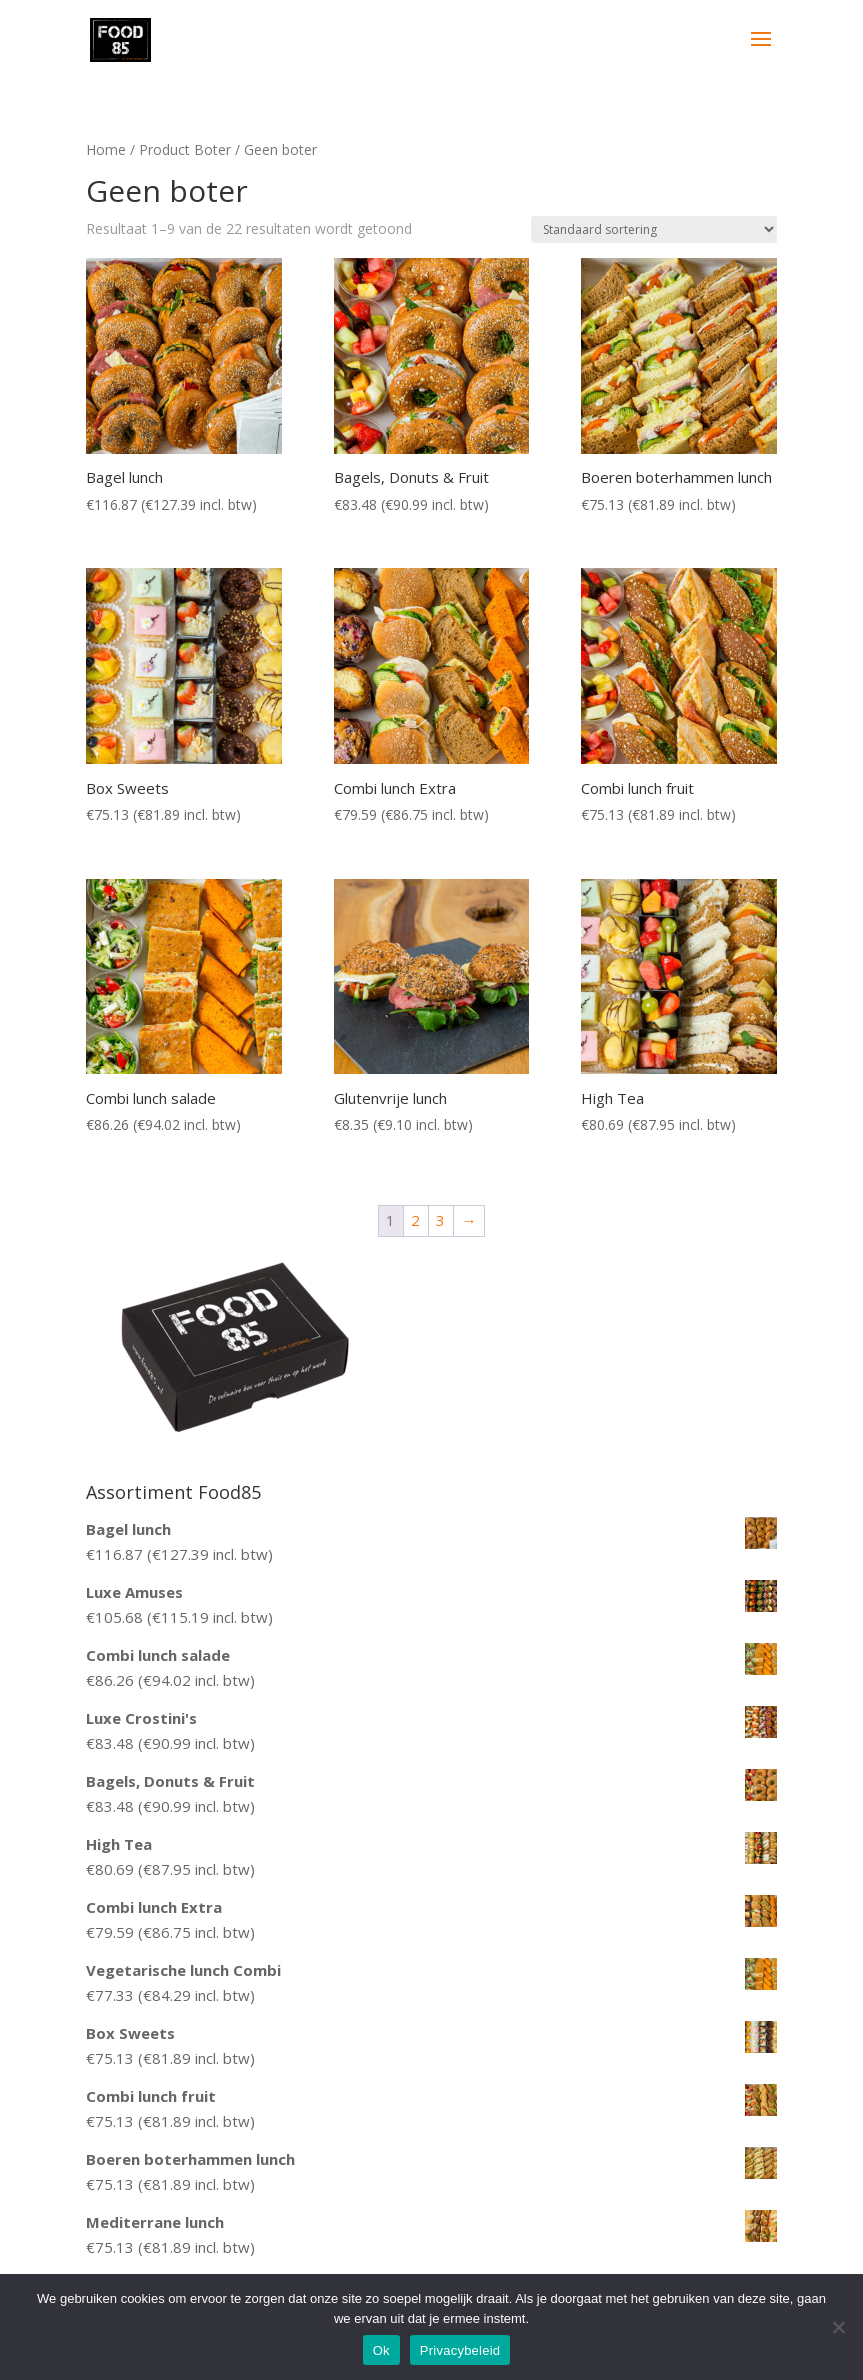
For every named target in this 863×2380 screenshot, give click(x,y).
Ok (381, 2350)
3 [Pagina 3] (440, 1220)
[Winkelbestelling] (654, 229)
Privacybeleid (460, 2350)
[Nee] (838, 2327)
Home (106, 149)
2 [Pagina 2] (415, 1220)
